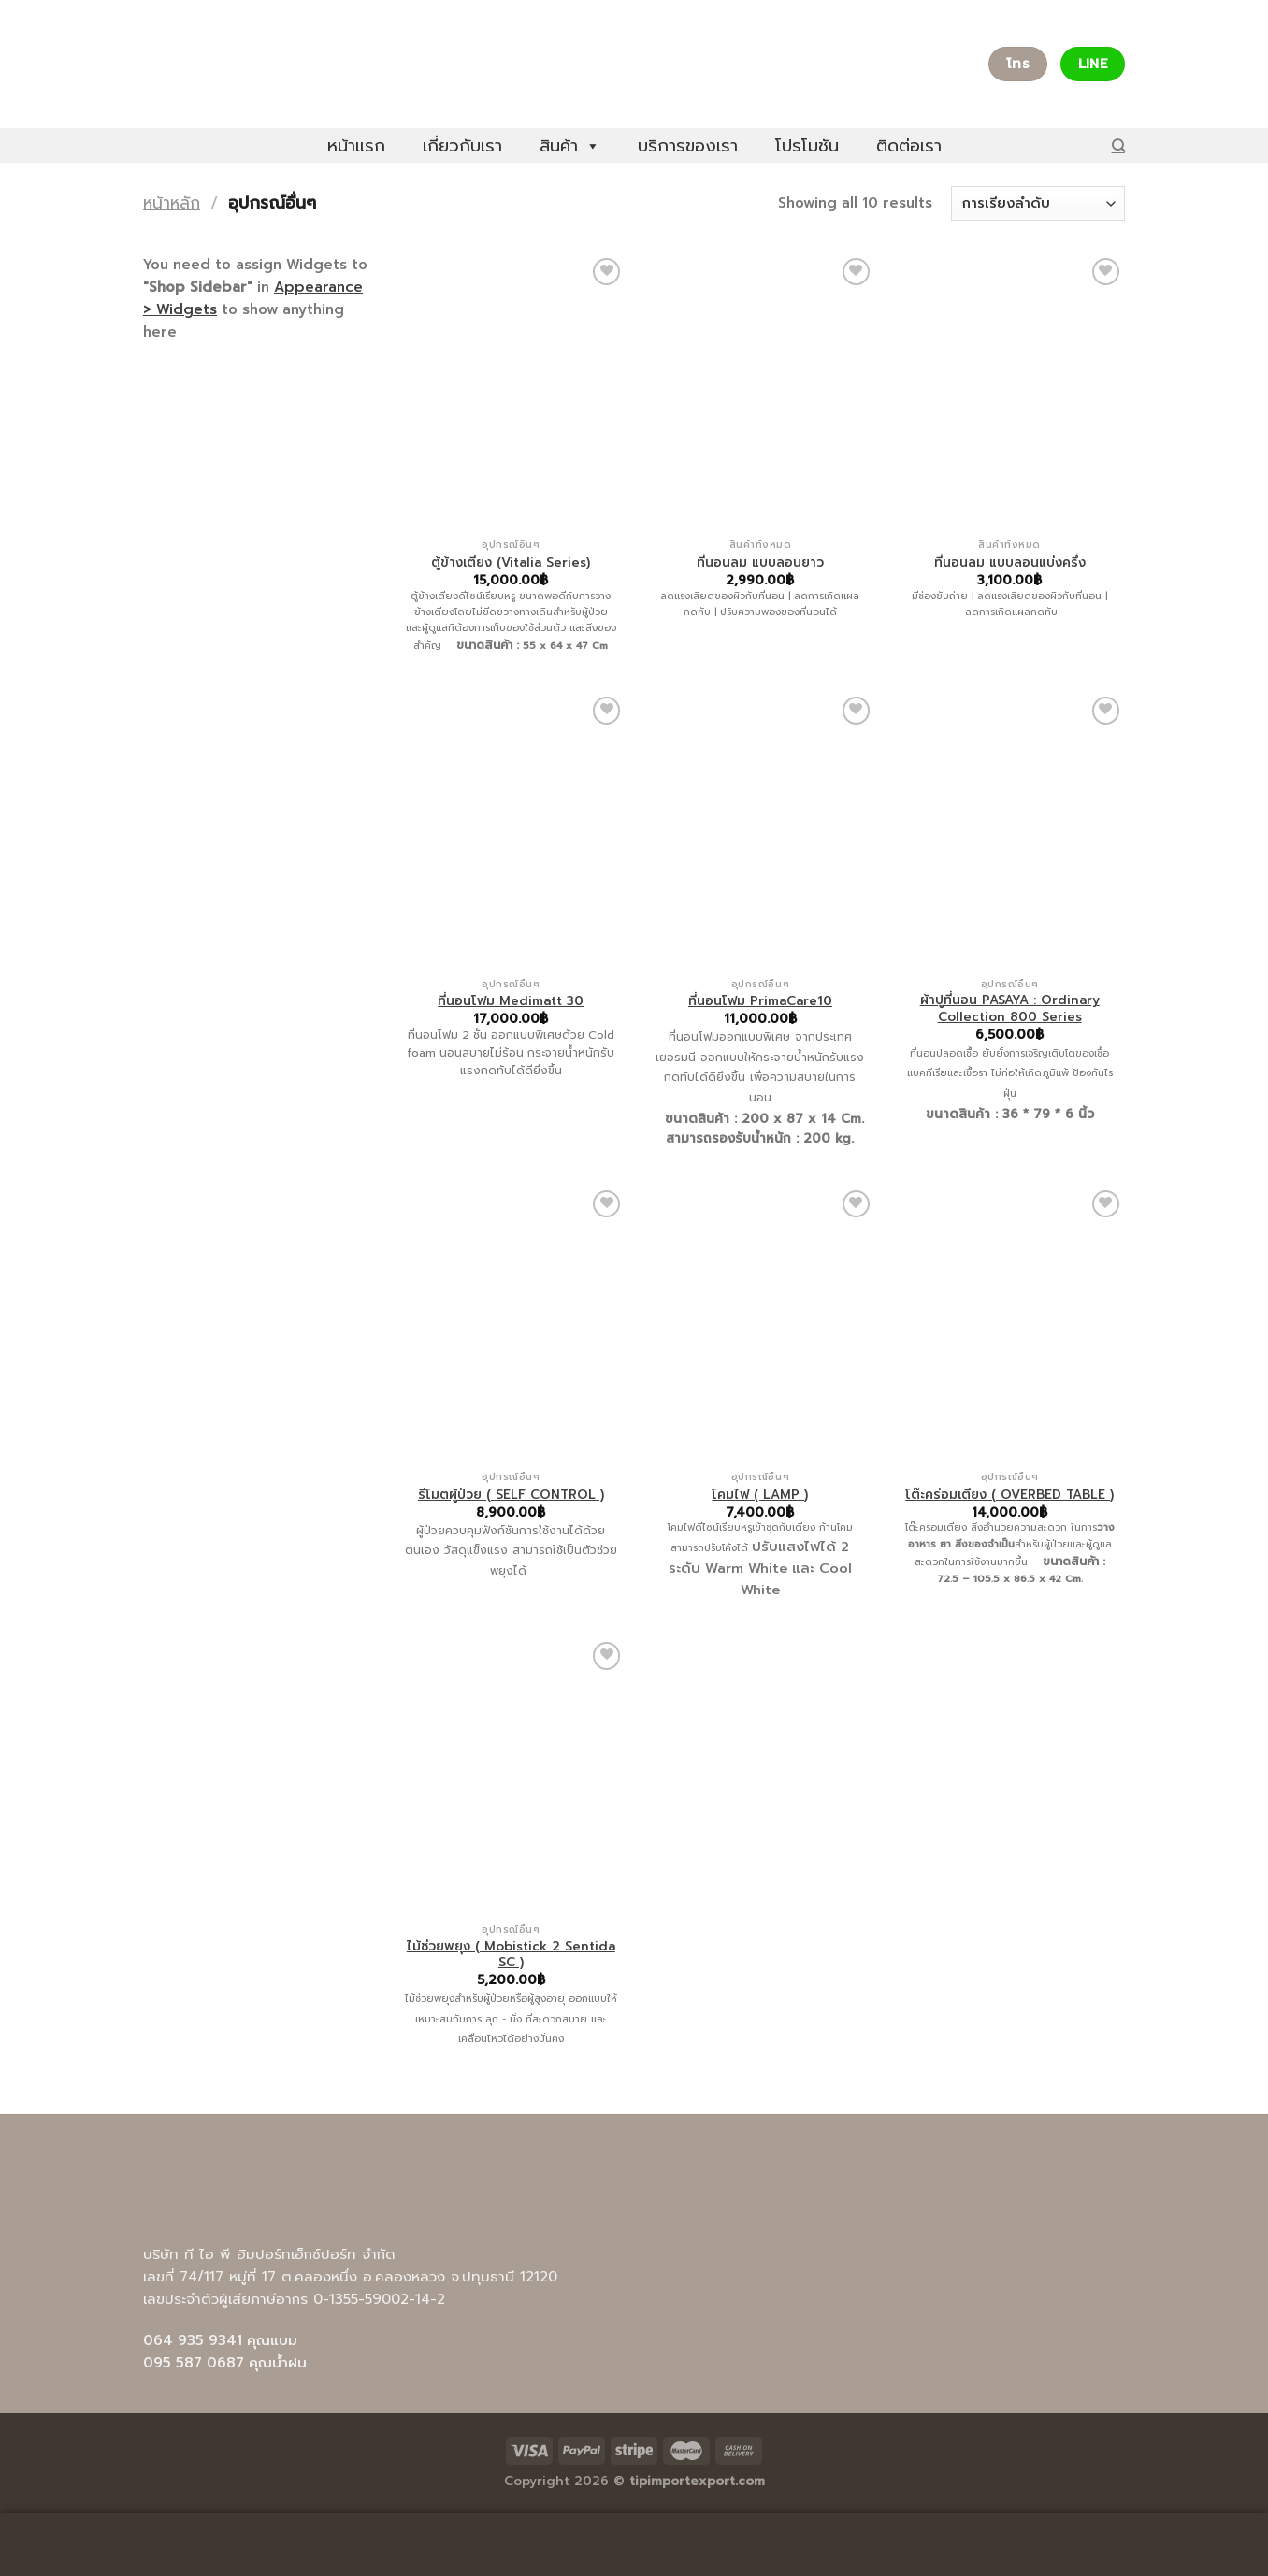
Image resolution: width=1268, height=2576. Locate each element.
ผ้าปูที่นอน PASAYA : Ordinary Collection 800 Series (1010, 1008)
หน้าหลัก (171, 203)
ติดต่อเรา (909, 146)
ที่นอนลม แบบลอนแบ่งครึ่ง (1010, 562)
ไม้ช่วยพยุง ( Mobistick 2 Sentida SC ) (511, 1954)
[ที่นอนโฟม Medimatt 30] (511, 830)
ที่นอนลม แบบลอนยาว (760, 562)
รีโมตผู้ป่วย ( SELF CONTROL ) (511, 1495)
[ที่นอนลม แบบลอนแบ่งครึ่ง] (1009, 391)
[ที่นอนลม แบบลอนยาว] (759, 391)
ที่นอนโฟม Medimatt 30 (511, 1001)
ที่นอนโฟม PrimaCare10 (760, 1001)
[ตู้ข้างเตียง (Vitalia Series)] (511, 391)
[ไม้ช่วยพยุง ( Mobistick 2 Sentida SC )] (511, 1775)
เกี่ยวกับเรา (462, 146)
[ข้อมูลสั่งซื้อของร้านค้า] (1038, 203)
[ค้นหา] (1118, 145)
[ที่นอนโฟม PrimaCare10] (759, 830)
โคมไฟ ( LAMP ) (760, 1495)
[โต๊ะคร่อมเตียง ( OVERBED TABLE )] (1009, 1324)
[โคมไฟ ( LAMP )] (759, 1324)
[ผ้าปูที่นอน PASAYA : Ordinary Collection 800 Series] (1009, 830)
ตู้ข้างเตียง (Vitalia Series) (510, 562)
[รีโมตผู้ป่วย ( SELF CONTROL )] (511, 1324)
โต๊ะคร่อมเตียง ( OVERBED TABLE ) (1009, 1495)
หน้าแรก (356, 146)
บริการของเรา (688, 146)
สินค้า (570, 146)
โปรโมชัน (807, 146)
